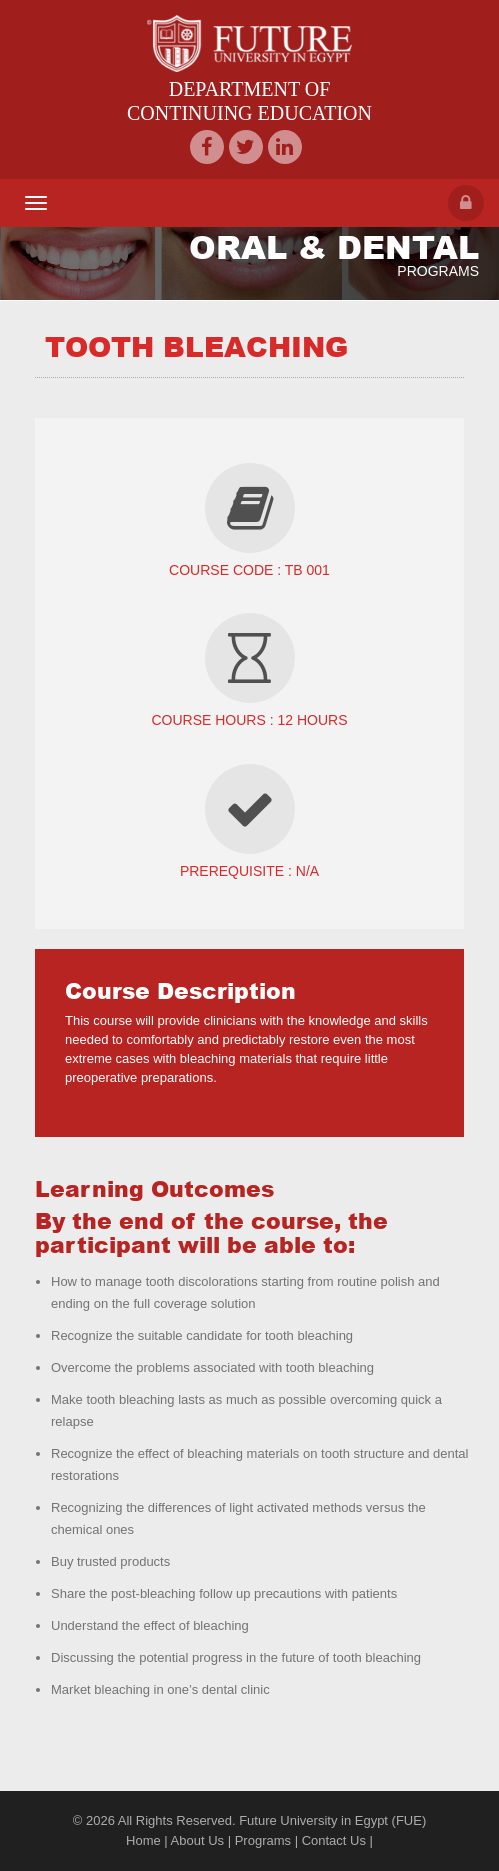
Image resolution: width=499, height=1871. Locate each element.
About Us (197, 1840)
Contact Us (334, 1840)
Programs (263, 1840)
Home (143, 1840)
